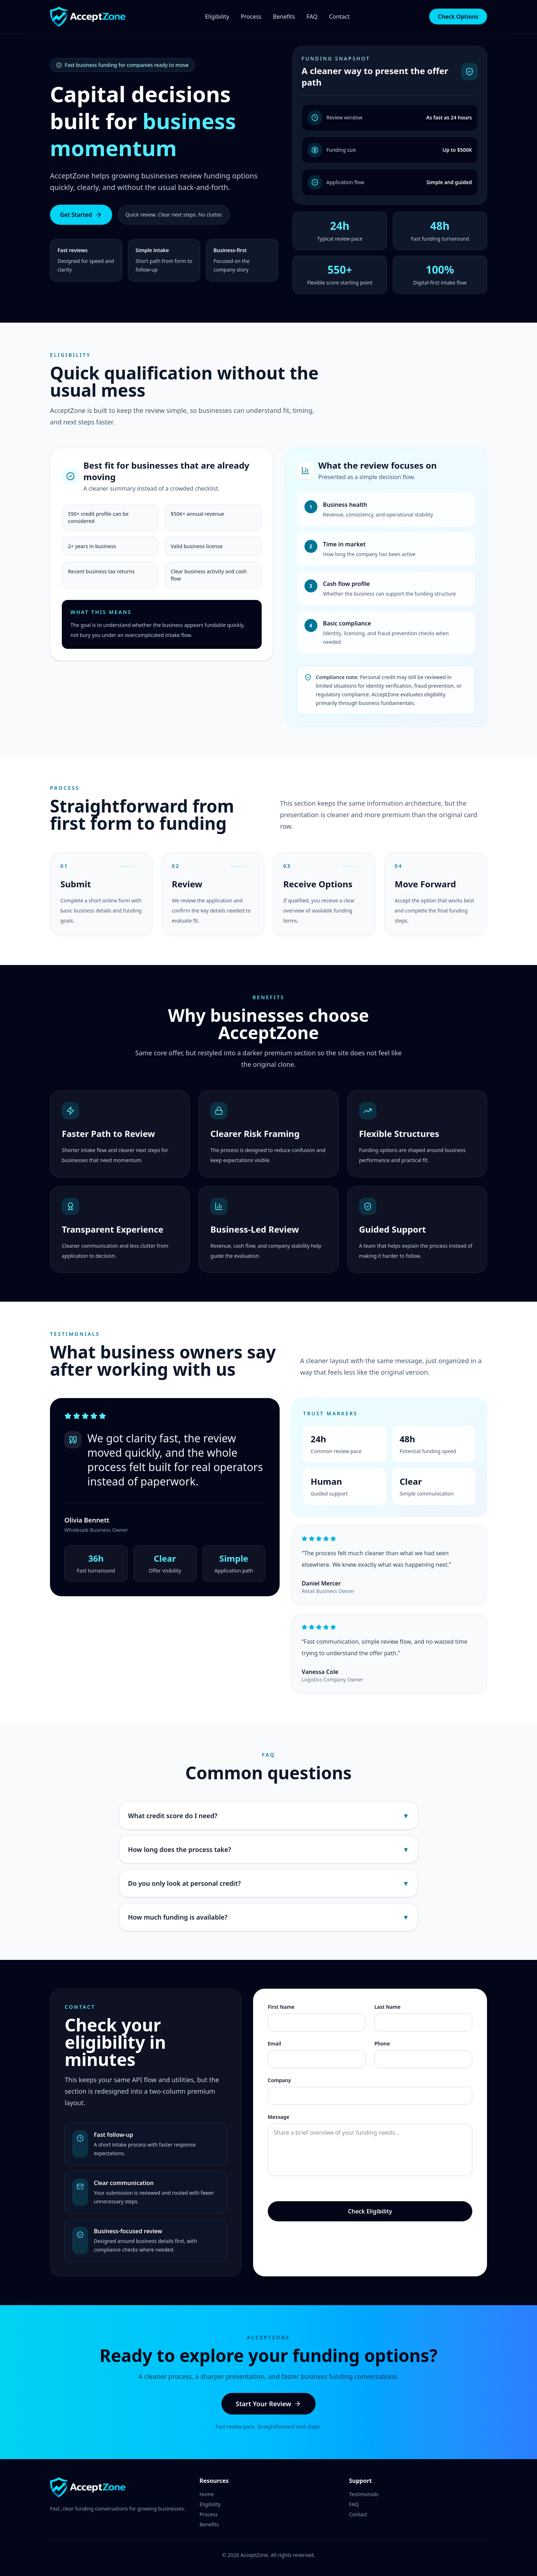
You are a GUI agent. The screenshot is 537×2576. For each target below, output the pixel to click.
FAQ (312, 17)
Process (251, 17)
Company (279, 2080)
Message (278, 2116)
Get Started (81, 215)
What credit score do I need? (268, 1816)
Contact (339, 17)
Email (274, 2043)
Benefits (284, 17)
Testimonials (363, 2494)
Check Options (458, 17)
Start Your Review (268, 2403)
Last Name (387, 2006)
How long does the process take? (268, 1849)
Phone (382, 2043)
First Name (281, 2006)
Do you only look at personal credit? (268, 1883)
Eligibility (217, 17)
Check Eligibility (370, 2211)
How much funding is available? (268, 1917)
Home (206, 2494)
